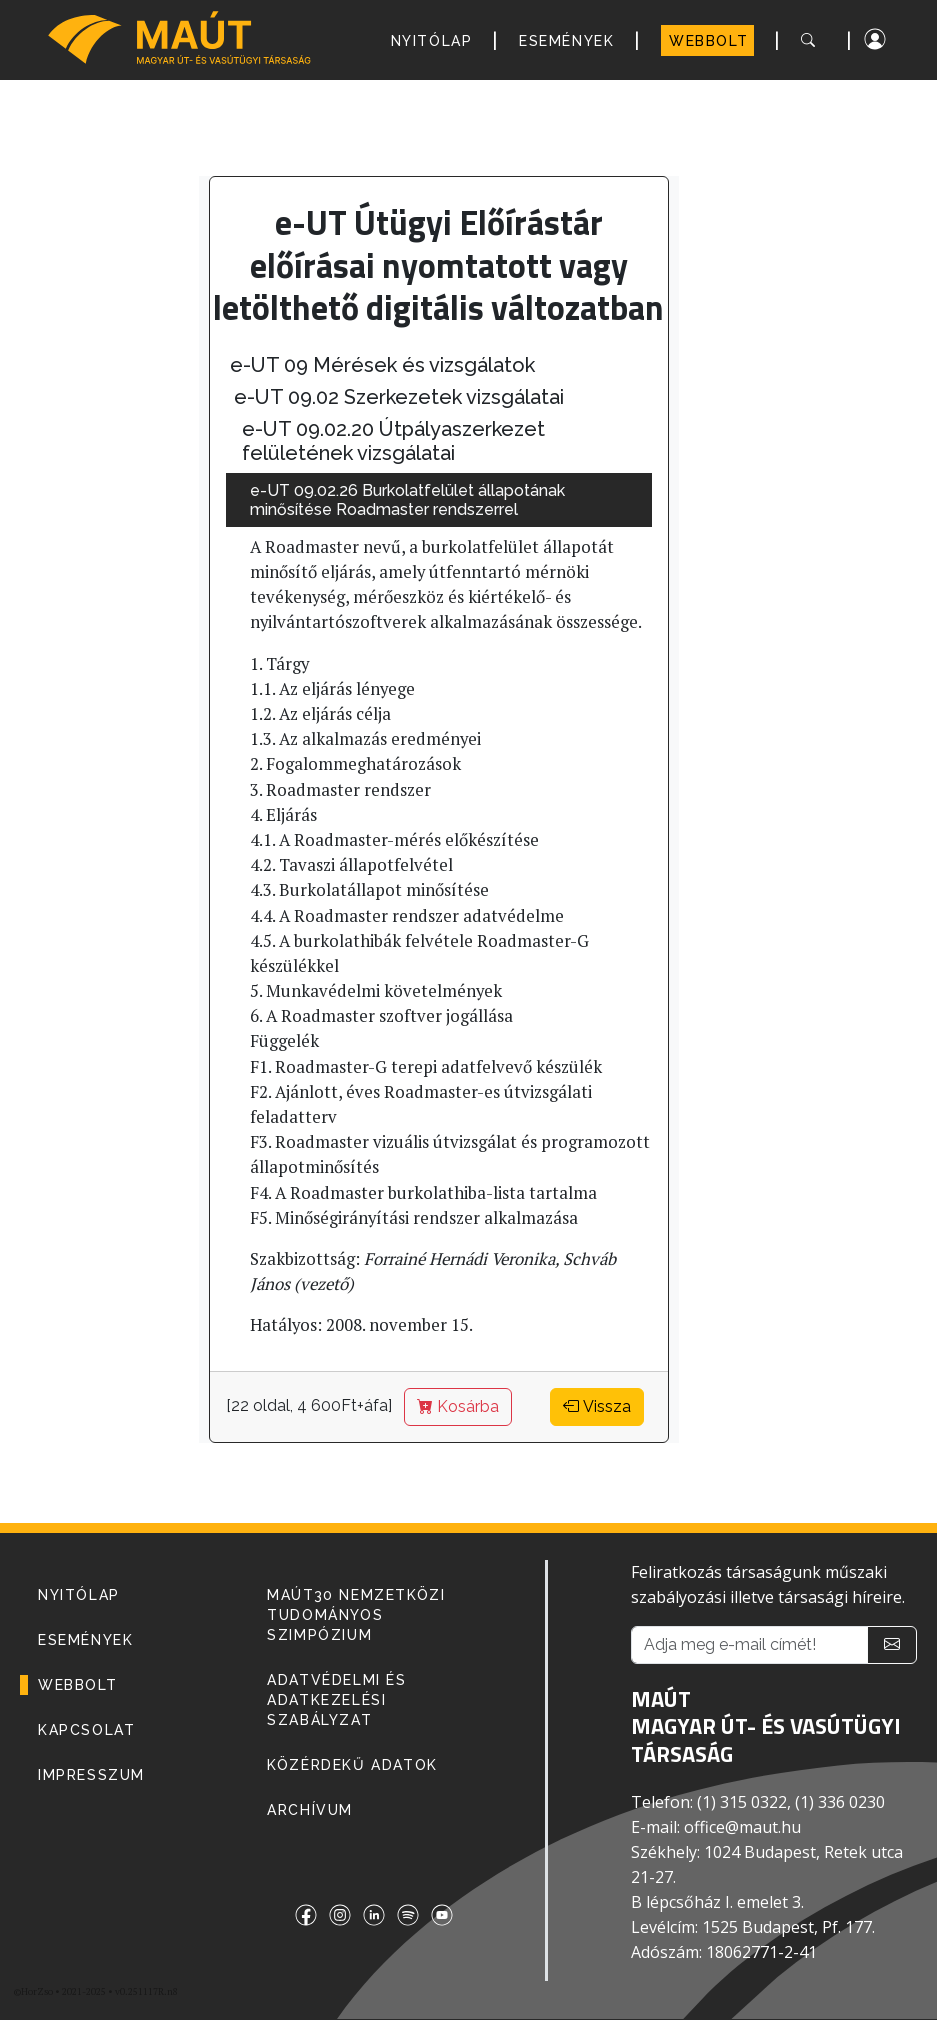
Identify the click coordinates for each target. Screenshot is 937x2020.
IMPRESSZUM (91, 1775)
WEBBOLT (708, 41)
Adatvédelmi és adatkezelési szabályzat (336, 1700)
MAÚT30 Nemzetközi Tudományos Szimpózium (356, 1615)
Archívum (310, 1810)
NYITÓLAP (432, 41)
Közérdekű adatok (352, 1765)
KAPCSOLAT (86, 1730)
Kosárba (458, 1406)
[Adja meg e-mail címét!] (749, 1645)
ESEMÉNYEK (566, 41)
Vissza (597, 1406)
